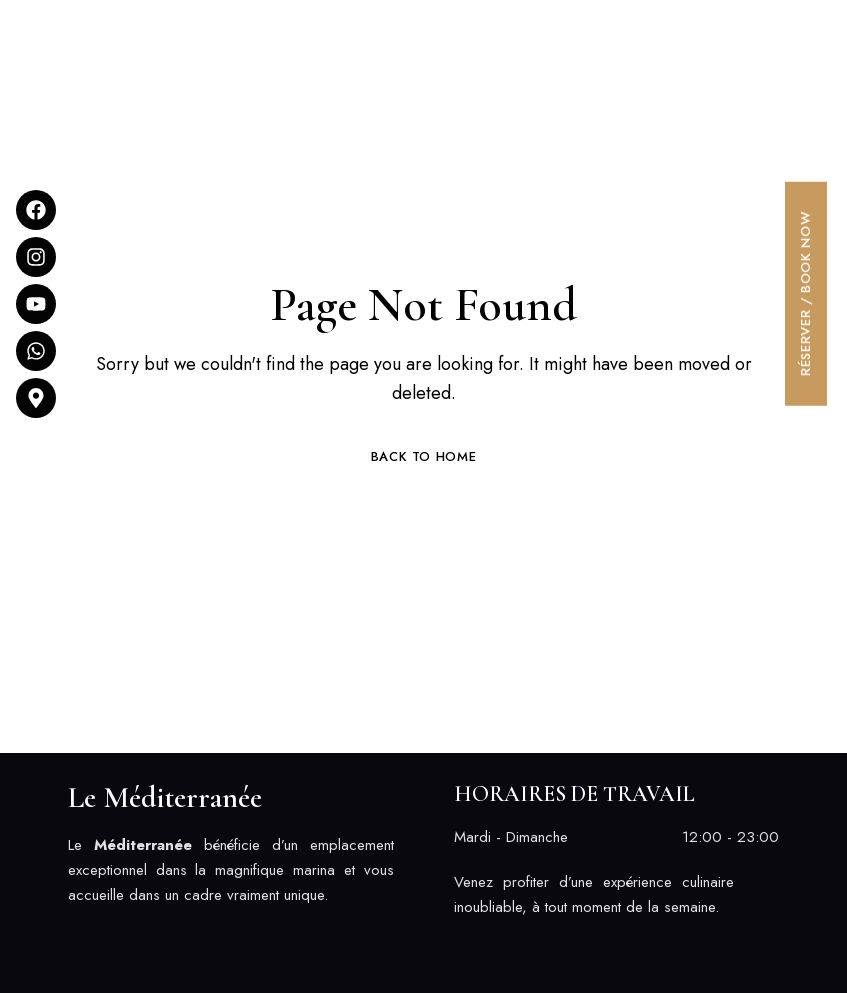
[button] (623, 23)
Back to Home (424, 456)
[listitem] (231, 870)
